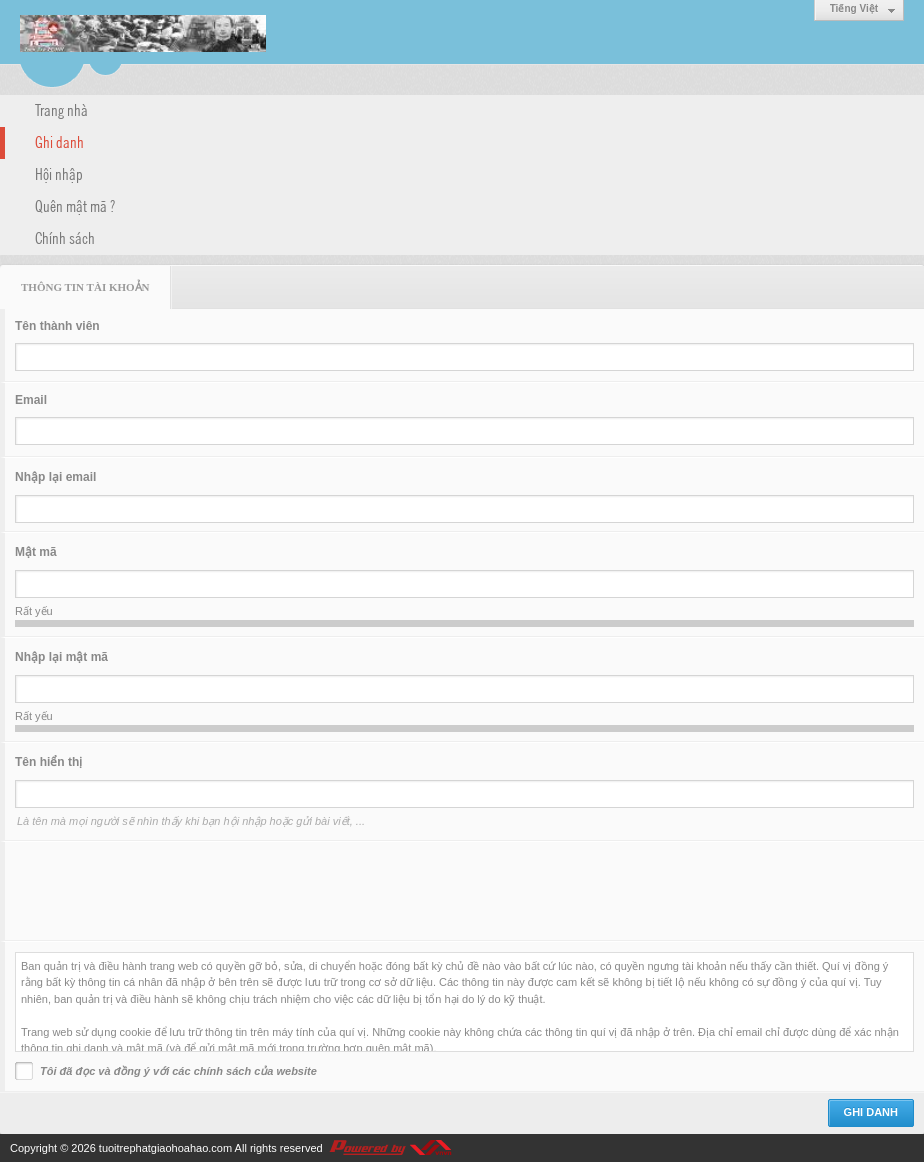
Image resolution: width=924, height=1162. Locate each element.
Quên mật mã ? (75, 205)
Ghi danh (59, 141)
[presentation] (167, 891)
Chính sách (65, 237)
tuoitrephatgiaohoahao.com (165, 1148)
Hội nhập (59, 173)
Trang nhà (61, 109)
